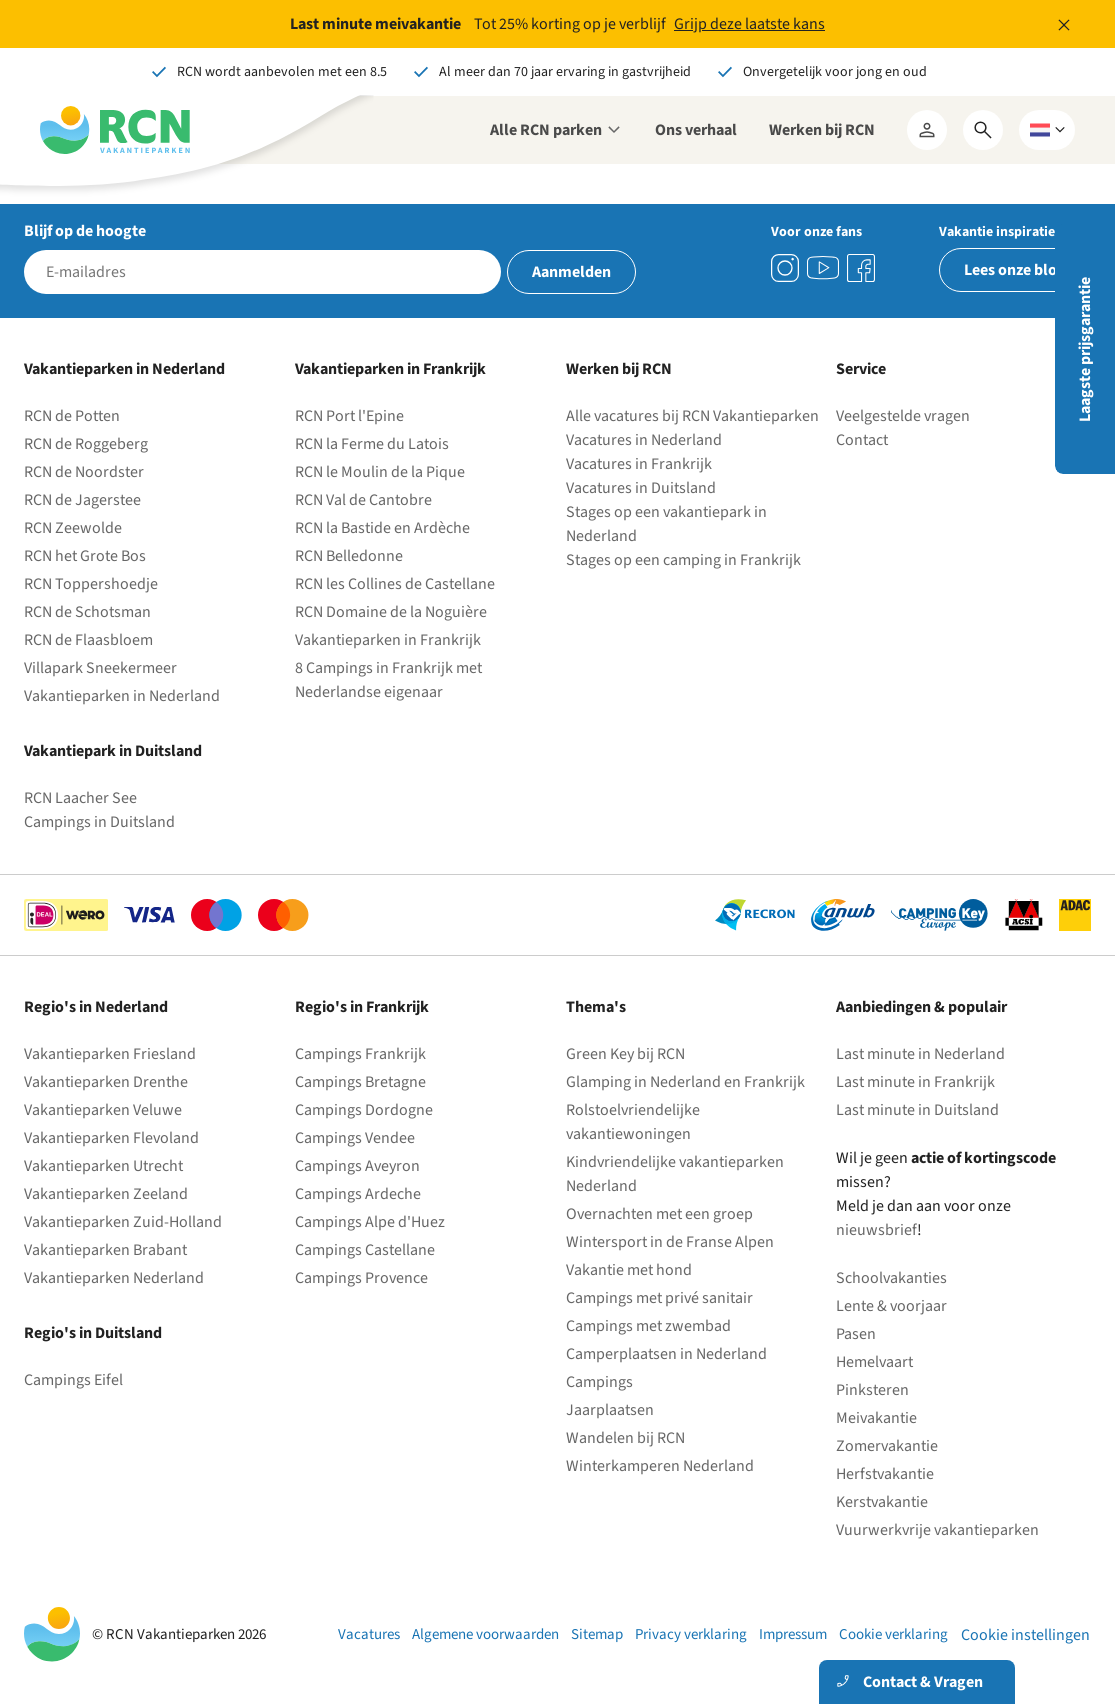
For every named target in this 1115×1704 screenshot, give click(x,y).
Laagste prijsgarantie (1085, 349)
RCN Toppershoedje (91, 584)
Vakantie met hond (629, 1270)
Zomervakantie (887, 1446)
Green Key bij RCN (625, 1054)
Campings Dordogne (364, 1110)
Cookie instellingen (1025, 1635)
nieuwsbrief (876, 1230)
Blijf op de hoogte (85, 231)
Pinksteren (872, 1390)
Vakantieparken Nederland (114, 1278)
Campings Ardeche (358, 1194)
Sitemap (597, 1634)
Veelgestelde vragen (903, 416)
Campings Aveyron (357, 1166)
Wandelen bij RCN (625, 1438)
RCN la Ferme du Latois (372, 444)
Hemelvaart (874, 1362)
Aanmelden (571, 272)
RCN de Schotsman (87, 612)
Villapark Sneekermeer (100, 668)
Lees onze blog (1015, 270)
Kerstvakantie (882, 1502)
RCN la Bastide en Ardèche (382, 528)
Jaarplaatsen (610, 1410)
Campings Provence (361, 1278)
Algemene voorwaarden (485, 1634)
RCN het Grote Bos (85, 556)
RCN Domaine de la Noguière (391, 612)
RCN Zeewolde (73, 528)
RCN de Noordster (84, 472)
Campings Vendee (355, 1138)
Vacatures (369, 1634)
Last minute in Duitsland (917, 1110)
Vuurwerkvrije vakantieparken (937, 1530)
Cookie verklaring (893, 1634)
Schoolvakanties (891, 1278)
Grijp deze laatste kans (749, 24)
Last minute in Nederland (920, 1054)
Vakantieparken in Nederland (122, 696)
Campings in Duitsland (99, 822)
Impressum (793, 1634)
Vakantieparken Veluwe (103, 1110)
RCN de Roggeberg (86, 444)
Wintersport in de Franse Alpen (670, 1242)
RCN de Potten (72, 416)
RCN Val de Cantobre (363, 500)
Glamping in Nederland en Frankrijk (685, 1082)
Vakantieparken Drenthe (106, 1082)
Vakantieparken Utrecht (103, 1166)
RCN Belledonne (349, 556)
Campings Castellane (365, 1250)
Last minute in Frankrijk (915, 1082)
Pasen (856, 1334)
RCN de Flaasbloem (88, 640)
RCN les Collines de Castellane (395, 584)
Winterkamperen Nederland (660, 1466)
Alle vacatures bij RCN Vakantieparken (692, 416)
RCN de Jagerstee (82, 500)
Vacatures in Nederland (644, 440)
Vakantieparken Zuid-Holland (123, 1222)
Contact (862, 440)
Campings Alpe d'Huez (370, 1222)
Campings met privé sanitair (659, 1298)
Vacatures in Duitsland (641, 488)
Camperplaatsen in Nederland (666, 1354)
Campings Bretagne (360, 1082)
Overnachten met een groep (659, 1214)
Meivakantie (876, 1418)
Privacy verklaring (691, 1634)
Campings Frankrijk (360, 1054)
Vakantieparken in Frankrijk (388, 640)
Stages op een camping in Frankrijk (683, 560)
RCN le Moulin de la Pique (380, 472)
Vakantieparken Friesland (110, 1054)
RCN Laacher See (80, 798)
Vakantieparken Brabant (105, 1250)
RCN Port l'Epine (349, 416)
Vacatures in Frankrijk (639, 464)
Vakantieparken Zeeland (106, 1194)
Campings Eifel (73, 1380)
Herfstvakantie (885, 1474)
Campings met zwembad (648, 1326)
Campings (599, 1382)
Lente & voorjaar (891, 1306)
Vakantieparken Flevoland (111, 1138)
